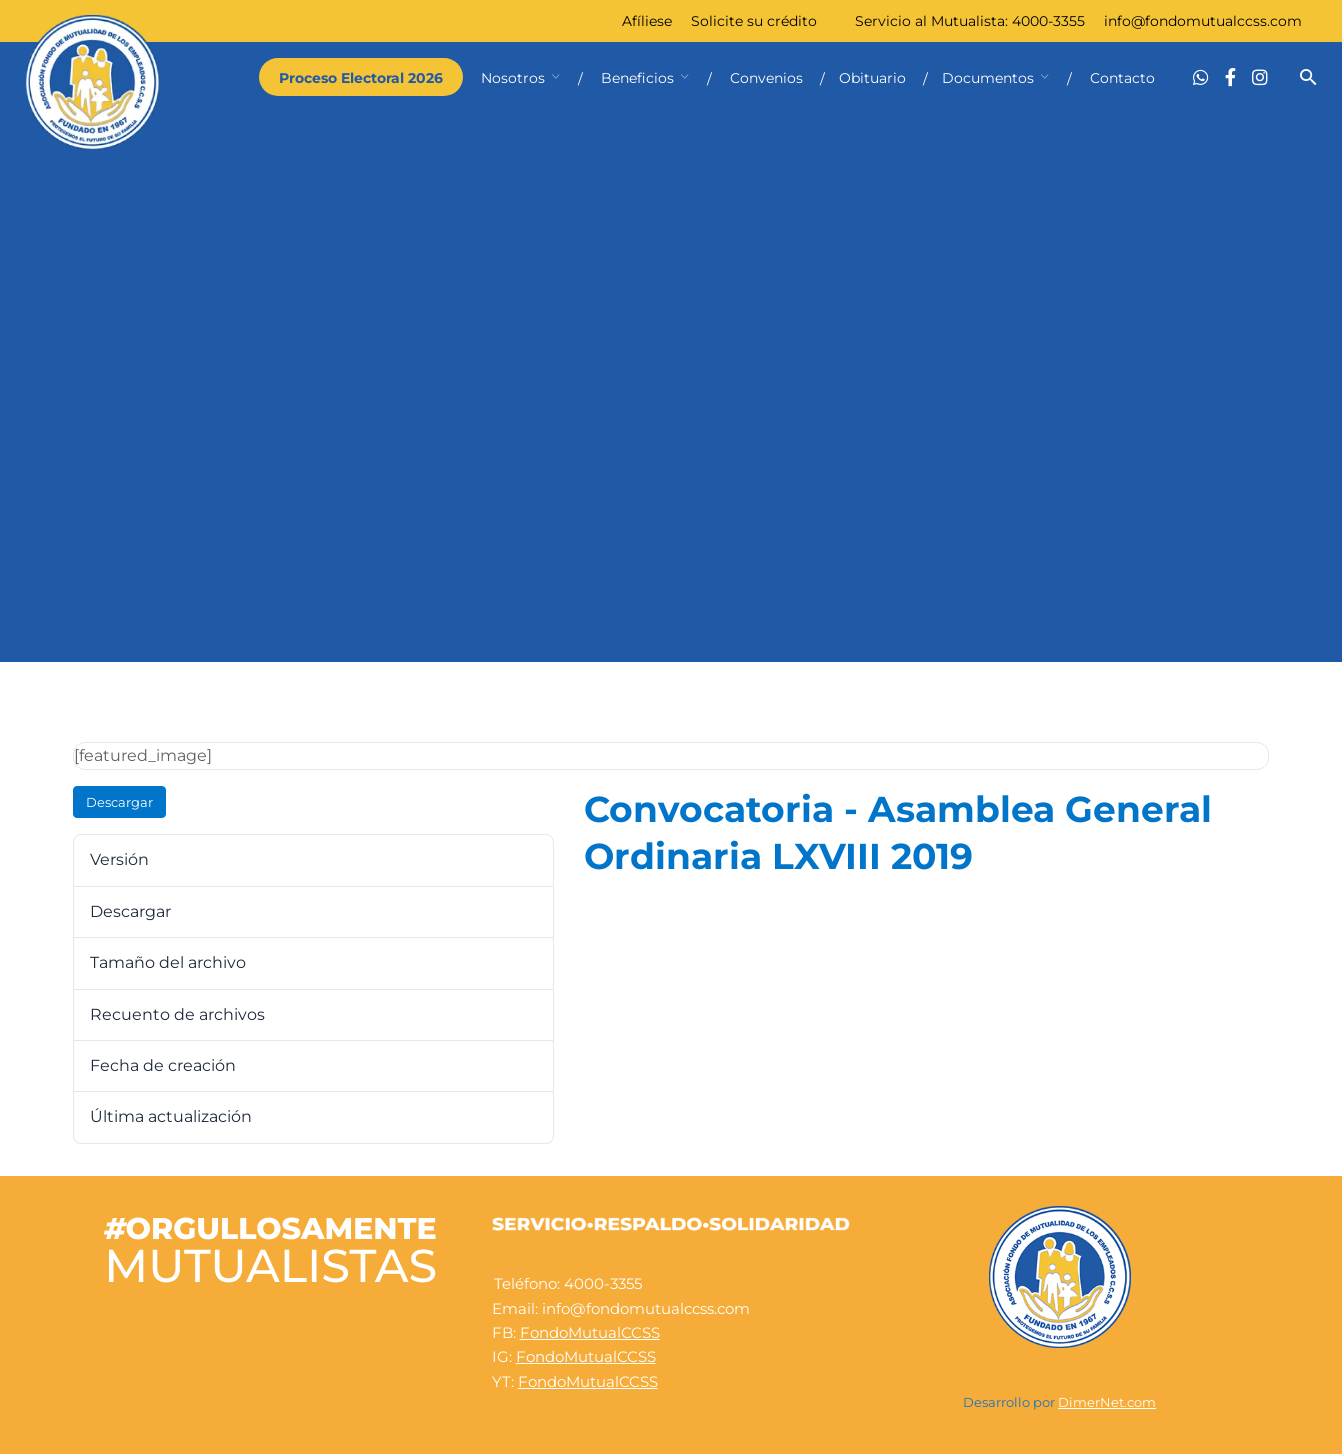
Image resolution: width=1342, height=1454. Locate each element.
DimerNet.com (1107, 1402)
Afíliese (647, 21)
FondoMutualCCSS (590, 1332)
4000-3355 (1048, 21)
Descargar (119, 802)
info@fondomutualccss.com (1203, 21)
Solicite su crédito (754, 21)
